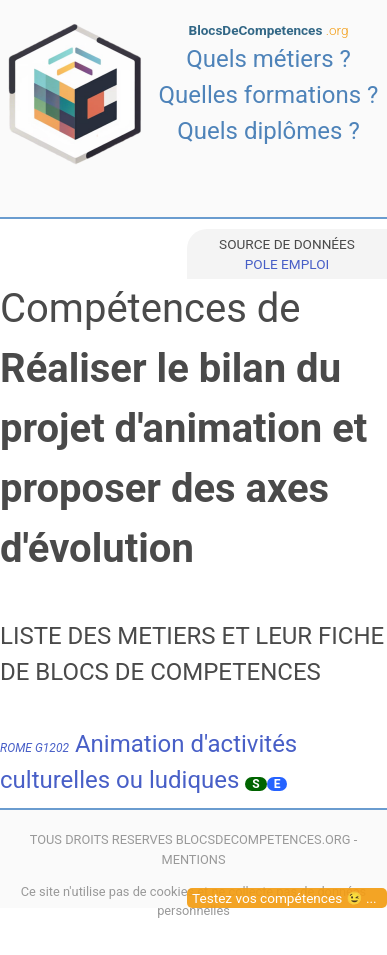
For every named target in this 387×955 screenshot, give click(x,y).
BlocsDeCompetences (269, 30)
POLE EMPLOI (287, 264)
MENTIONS (193, 859)
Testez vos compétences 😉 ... (284, 898)
